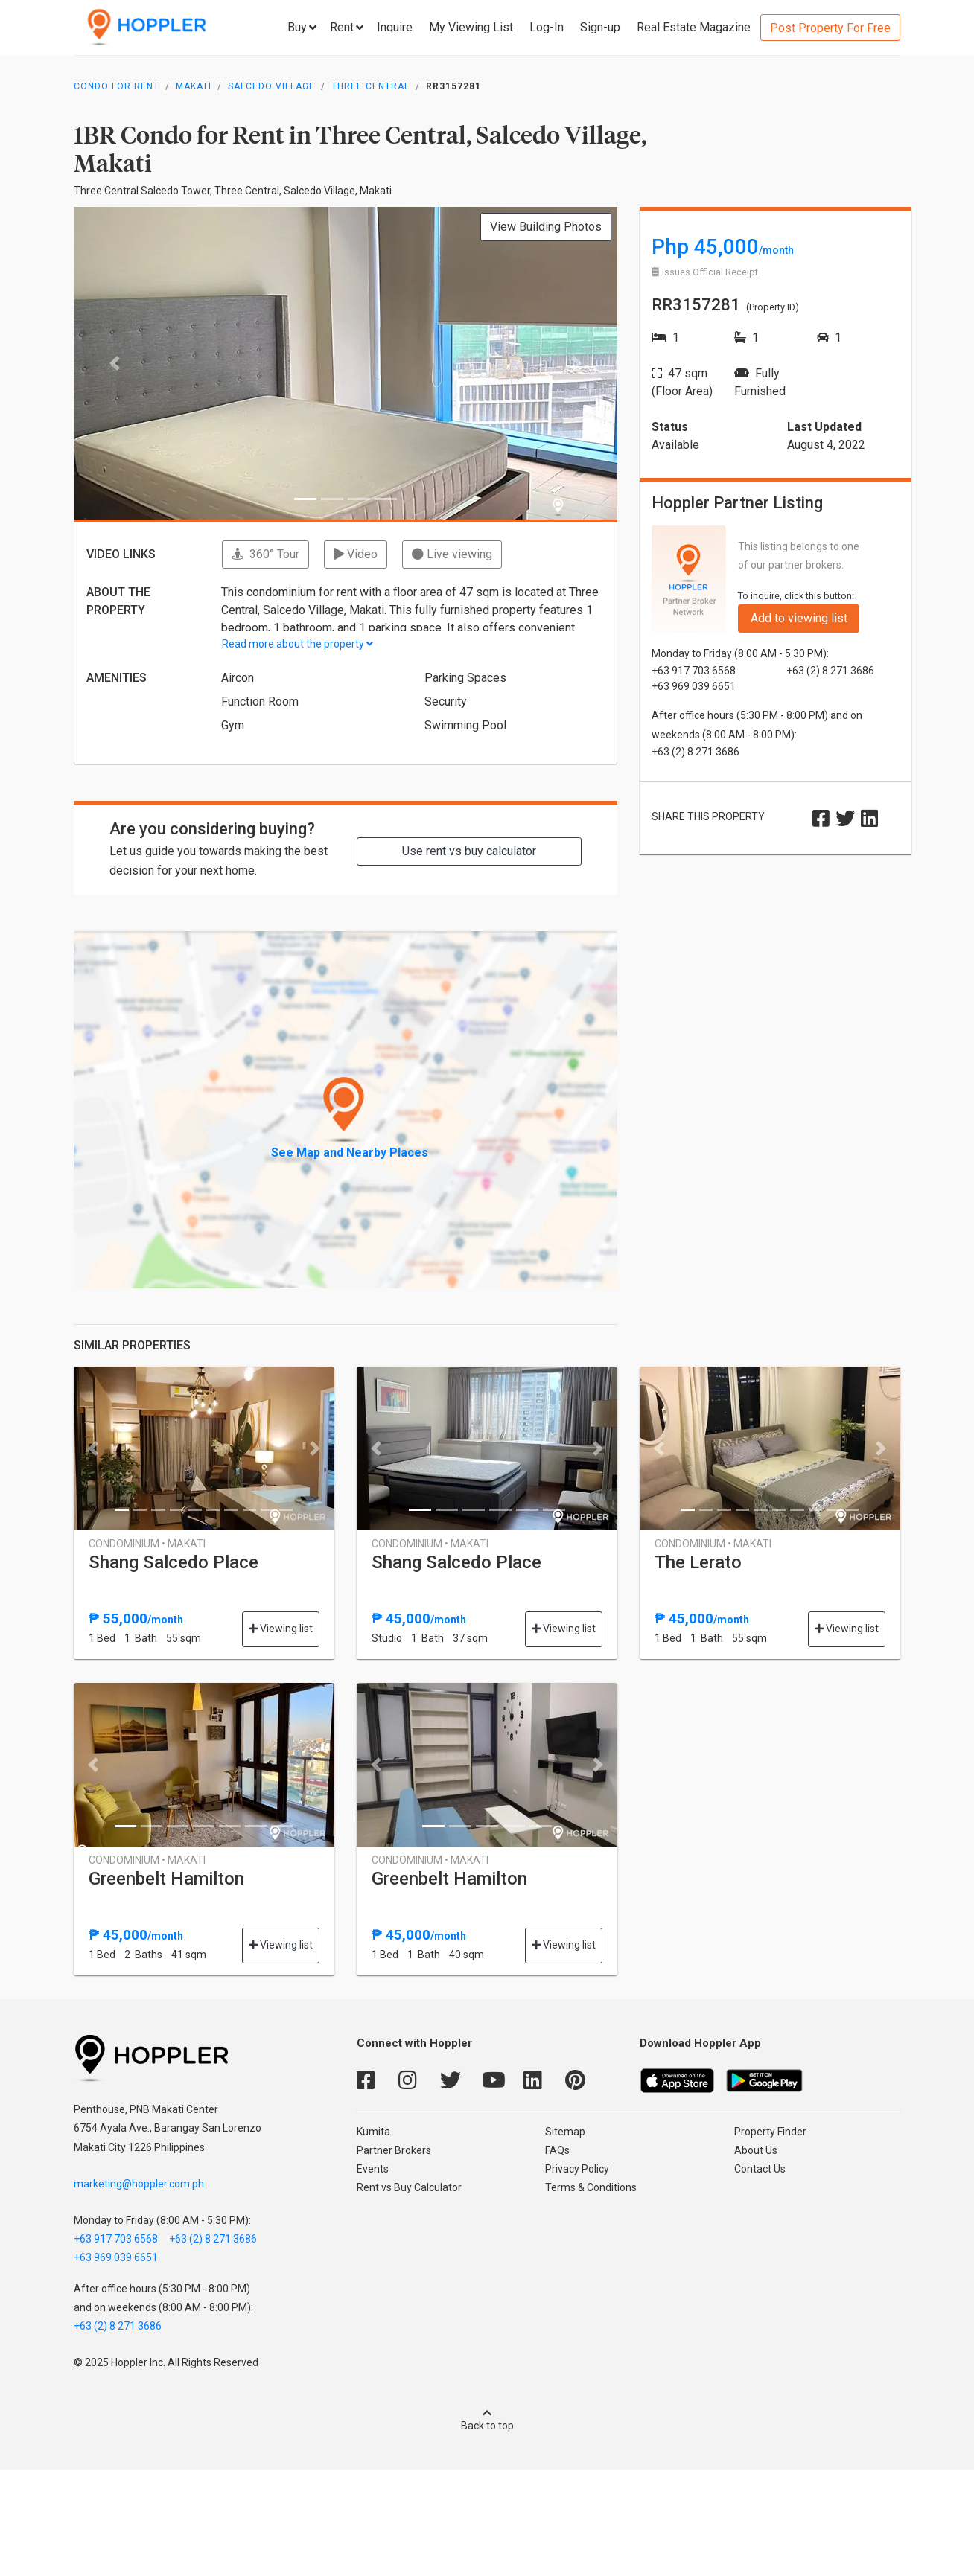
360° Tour (265, 554)
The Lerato (698, 1562)
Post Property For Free (830, 28)
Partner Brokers (394, 2150)
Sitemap (565, 2132)
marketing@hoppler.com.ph (139, 2184)
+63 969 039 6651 (116, 2257)
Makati (193, 86)
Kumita (373, 2132)
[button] (115, 363)
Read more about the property (297, 644)
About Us (755, 2150)
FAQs (557, 2150)
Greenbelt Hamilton (166, 1878)
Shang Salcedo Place (173, 1562)
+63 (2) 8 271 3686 (213, 2239)
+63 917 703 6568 (116, 2239)
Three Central (370, 86)
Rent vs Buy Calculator (409, 2187)
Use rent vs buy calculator (469, 851)
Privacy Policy (577, 2169)
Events (373, 2169)
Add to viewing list (799, 618)
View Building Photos (546, 227)
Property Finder (770, 2132)
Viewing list (281, 1628)
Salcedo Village (271, 86)
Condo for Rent (116, 86)
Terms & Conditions (591, 2187)
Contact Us (760, 2169)
